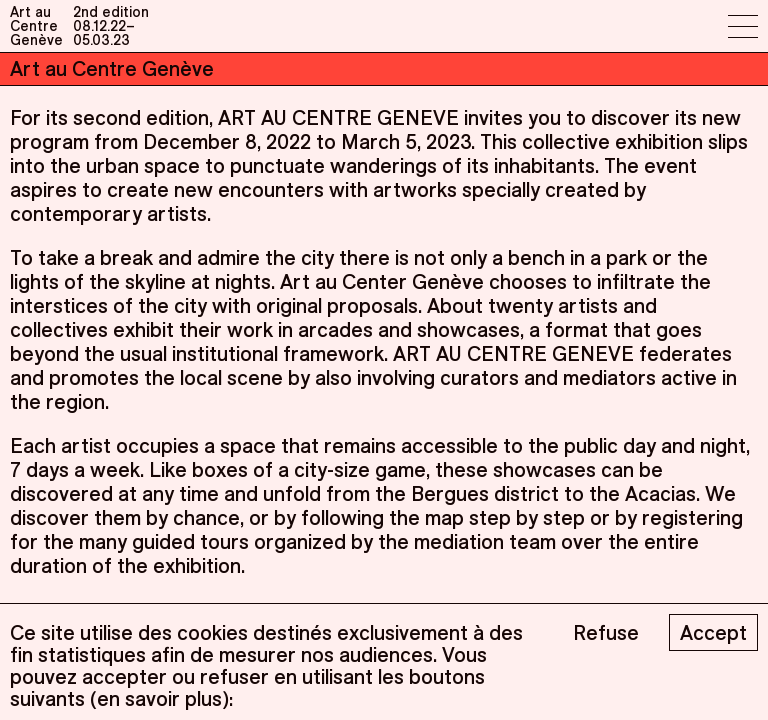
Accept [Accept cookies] (713, 632)
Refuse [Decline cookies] (606, 632)
